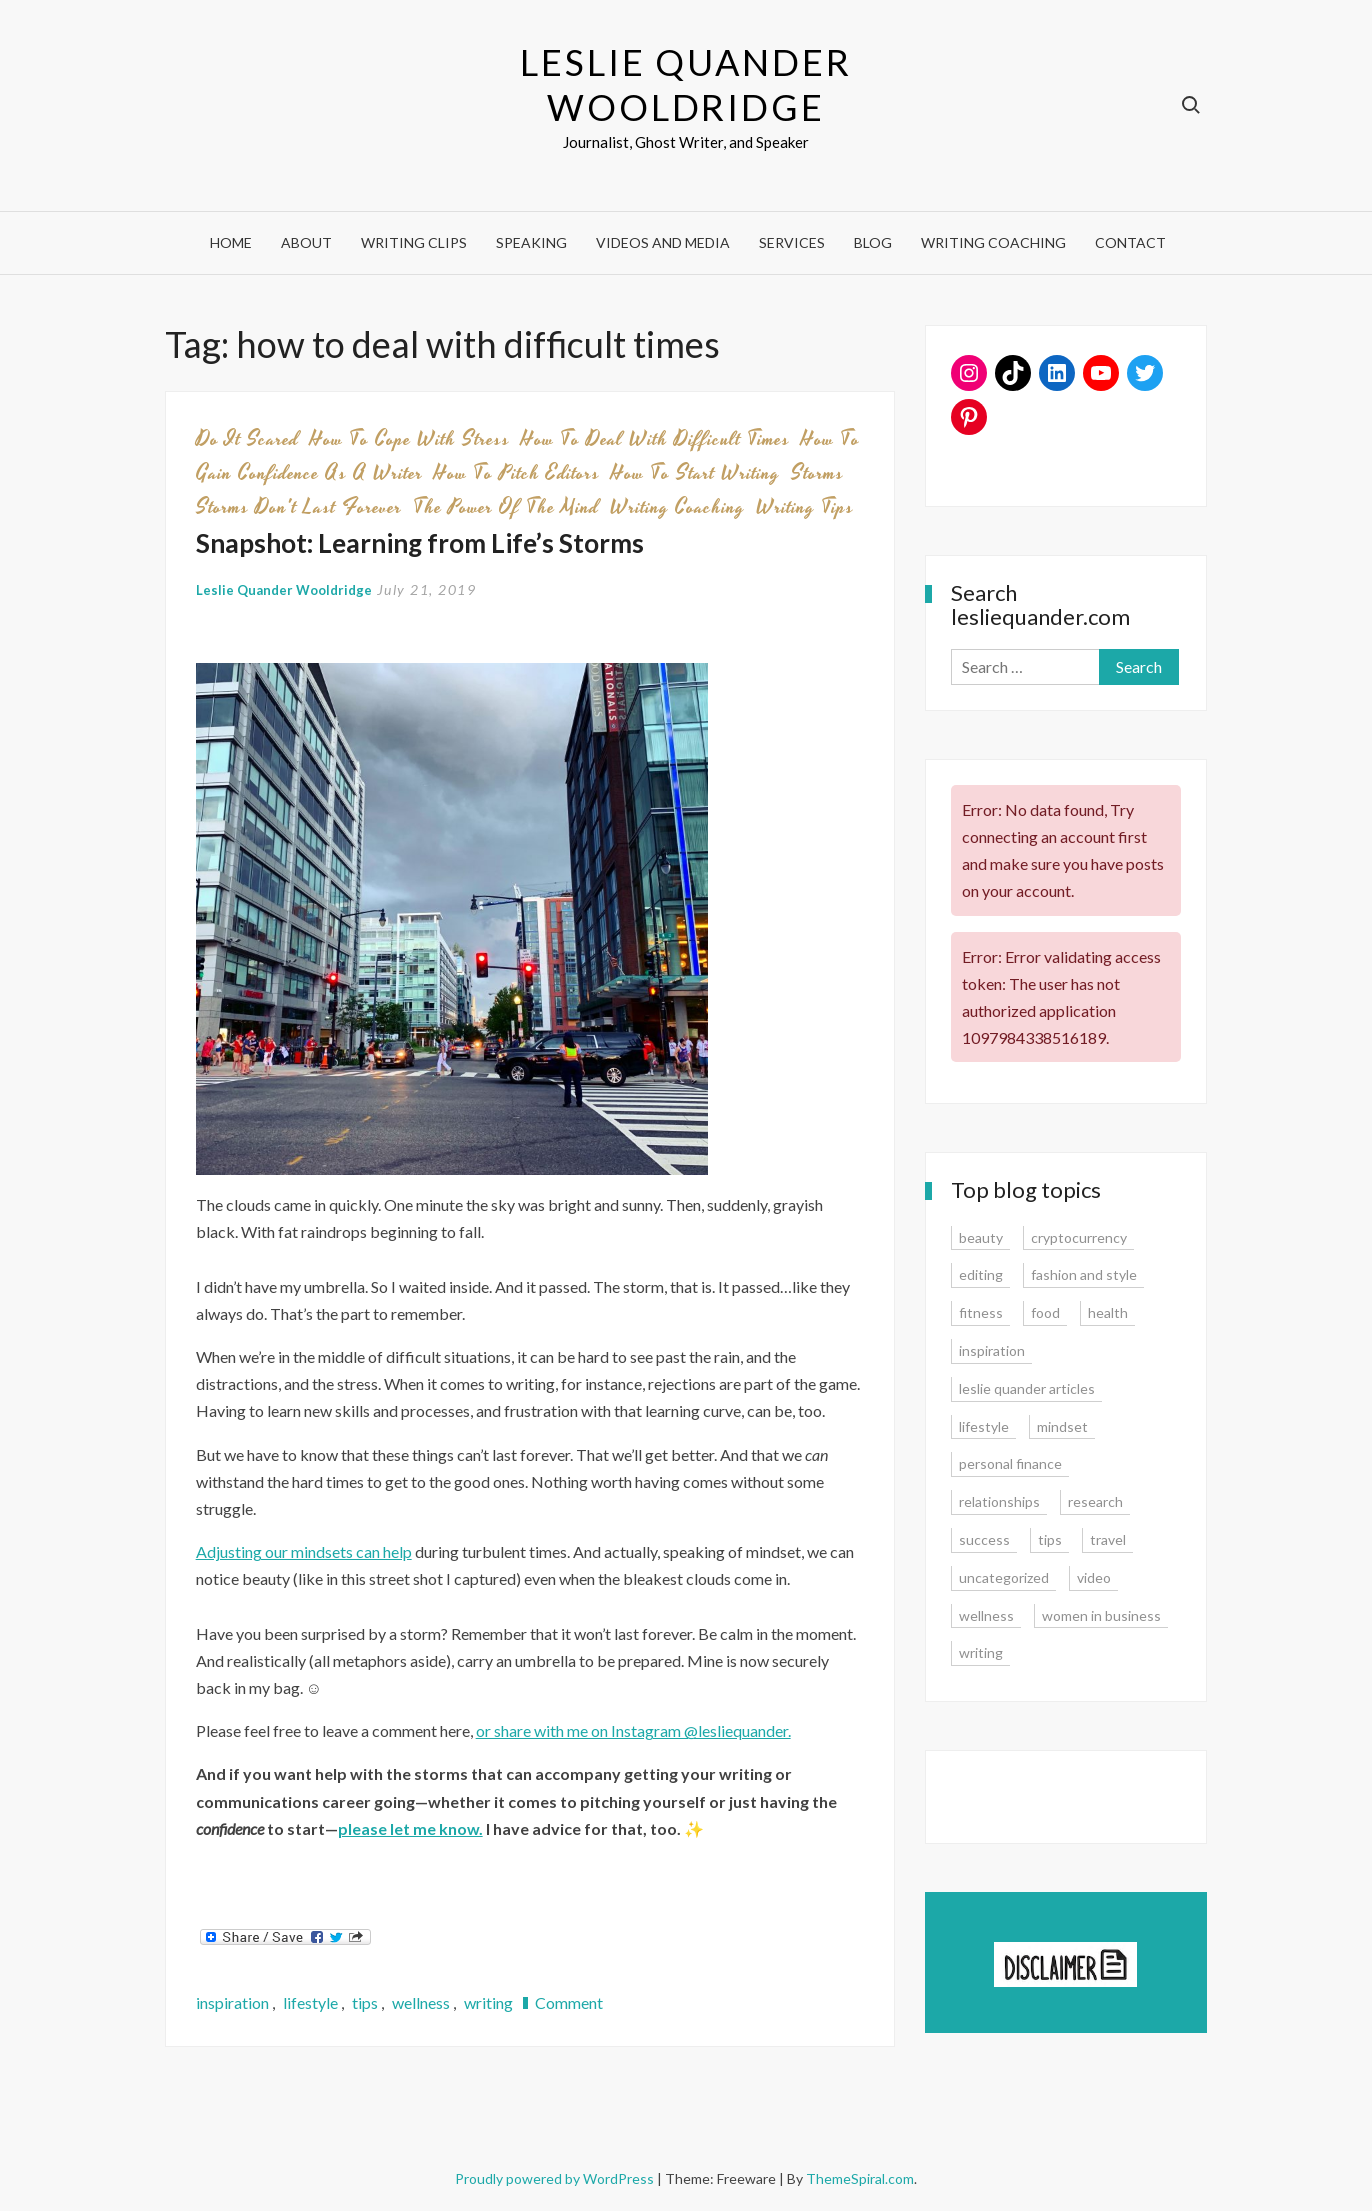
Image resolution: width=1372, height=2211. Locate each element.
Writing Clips (414, 242)
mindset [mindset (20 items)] (1062, 1426)
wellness (421, 2002)
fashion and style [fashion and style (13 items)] (1084, 1274)
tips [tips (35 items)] (1050, 1539)
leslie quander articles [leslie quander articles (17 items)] (1027, 1388)
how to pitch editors (517, 473)
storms (817, 473)
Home (231, 242)
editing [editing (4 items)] (981, 1274)
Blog (873, 242)
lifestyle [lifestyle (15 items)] (984, 1426)
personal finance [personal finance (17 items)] (1010, 1463)
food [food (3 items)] (1045, 1312)
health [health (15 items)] (1108, 1312)
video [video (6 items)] (1094, 1577)
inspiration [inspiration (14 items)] (992, 1350)
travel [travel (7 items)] (1108, 1539)
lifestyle (310, 2002)
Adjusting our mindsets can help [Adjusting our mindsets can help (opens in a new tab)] (304, 1551)
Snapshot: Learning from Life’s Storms (420, 543)
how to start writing (695, 473)
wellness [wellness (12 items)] (986, 1615)
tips (365, 2002)
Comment (569, 2002)
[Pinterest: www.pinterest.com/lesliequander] (969, 417)
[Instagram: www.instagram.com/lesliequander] (969, 373)
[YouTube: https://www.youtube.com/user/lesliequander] (1101, 373)
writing (488, 2002)
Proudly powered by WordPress (556, 2178)
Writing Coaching (993, 242)
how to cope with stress (410, 439)
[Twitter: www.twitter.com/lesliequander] (1145, 373)
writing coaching (677, 507)
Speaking (531, 242)
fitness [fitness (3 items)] (981, 1312)
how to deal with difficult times (655, 439)
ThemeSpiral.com (860, 2178)
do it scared (247, 439)
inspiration (232, 2002)
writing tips (805, 507)
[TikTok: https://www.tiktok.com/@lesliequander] (1013, 373)
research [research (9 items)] (1095, 1501)
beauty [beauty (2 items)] (981, 1237)
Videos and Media (663, 242)
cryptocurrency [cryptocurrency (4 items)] (1079, 1237)
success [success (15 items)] (984, 1539)
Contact (1130, 242)
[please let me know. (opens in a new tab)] (410, 1828)
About (306, 242)
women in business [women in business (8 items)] (1101, 1615)
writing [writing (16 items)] (981, 1652)
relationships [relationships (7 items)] (999, 1501)
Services (792, 242)
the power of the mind (506, 507)
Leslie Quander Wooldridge (685, 84)
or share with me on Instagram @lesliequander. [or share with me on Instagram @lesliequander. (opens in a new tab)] (633, 1730)
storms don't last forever (299, 507)
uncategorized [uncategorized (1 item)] (1004, 1577)
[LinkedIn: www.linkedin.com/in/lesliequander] (1057, 373)
